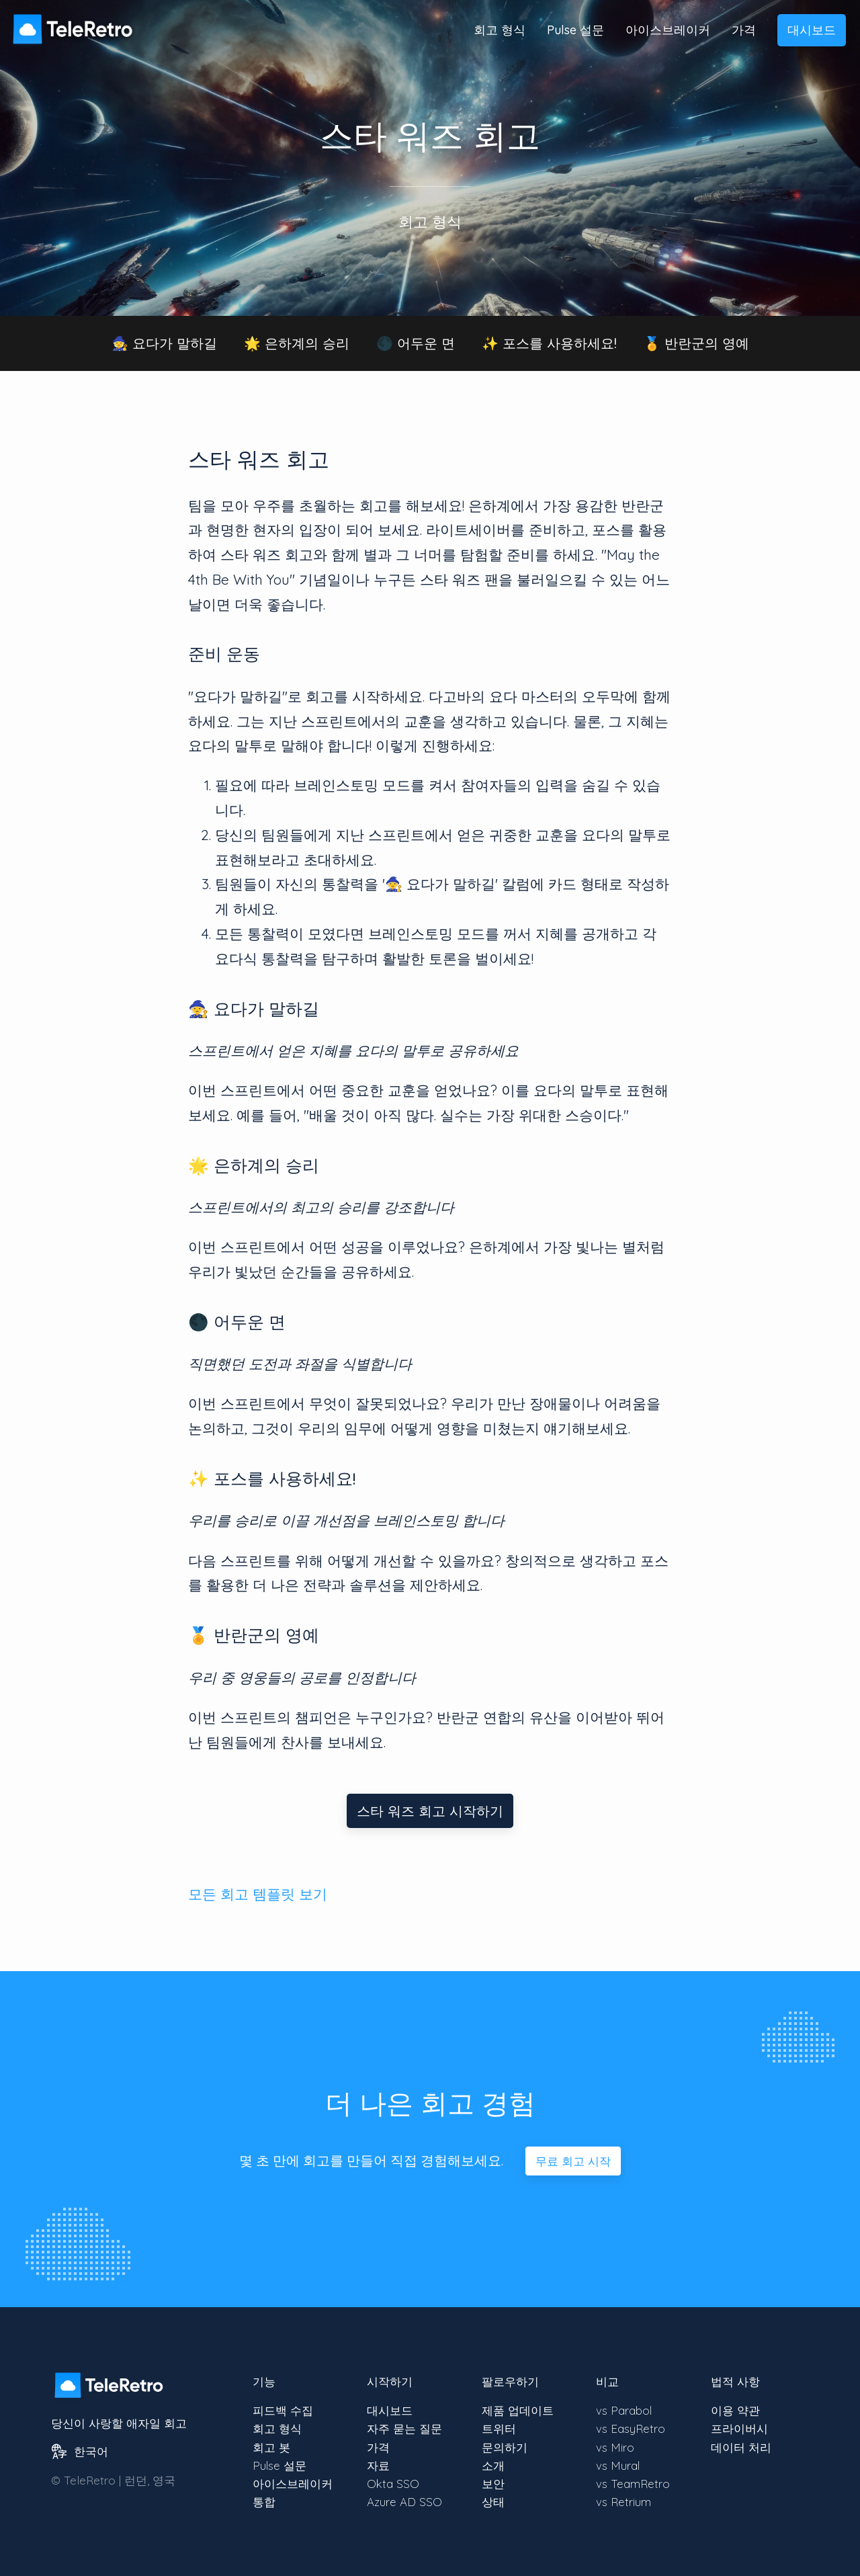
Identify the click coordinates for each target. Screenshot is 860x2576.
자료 (378, 2465)
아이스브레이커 (668, 30)
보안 (493, 2484)
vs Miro (615, 2447)
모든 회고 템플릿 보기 (257, 1894)
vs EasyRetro (630, 2428)
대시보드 (811, 30)
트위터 (499, 2428)
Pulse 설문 (575, 30)
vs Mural (618, 2465)
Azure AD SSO (404, 2502)
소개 (493, 2465)
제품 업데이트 (518, 2410)
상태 (493, 2502)
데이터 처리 (741, 2447)
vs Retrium (623, 2502)
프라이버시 (739, 2428)
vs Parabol (624, 2410)
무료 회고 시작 (573, 2161)
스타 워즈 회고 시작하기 (430, 1810)
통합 (264, 2502)
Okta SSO (393, 2484)
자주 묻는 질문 (404, 2428)
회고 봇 (271, 2447)
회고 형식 (499, 30)
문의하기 (504, 2447)
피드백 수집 (283, 2410)
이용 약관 (735, 2410)
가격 (744, 30)
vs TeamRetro (633, 2484)
